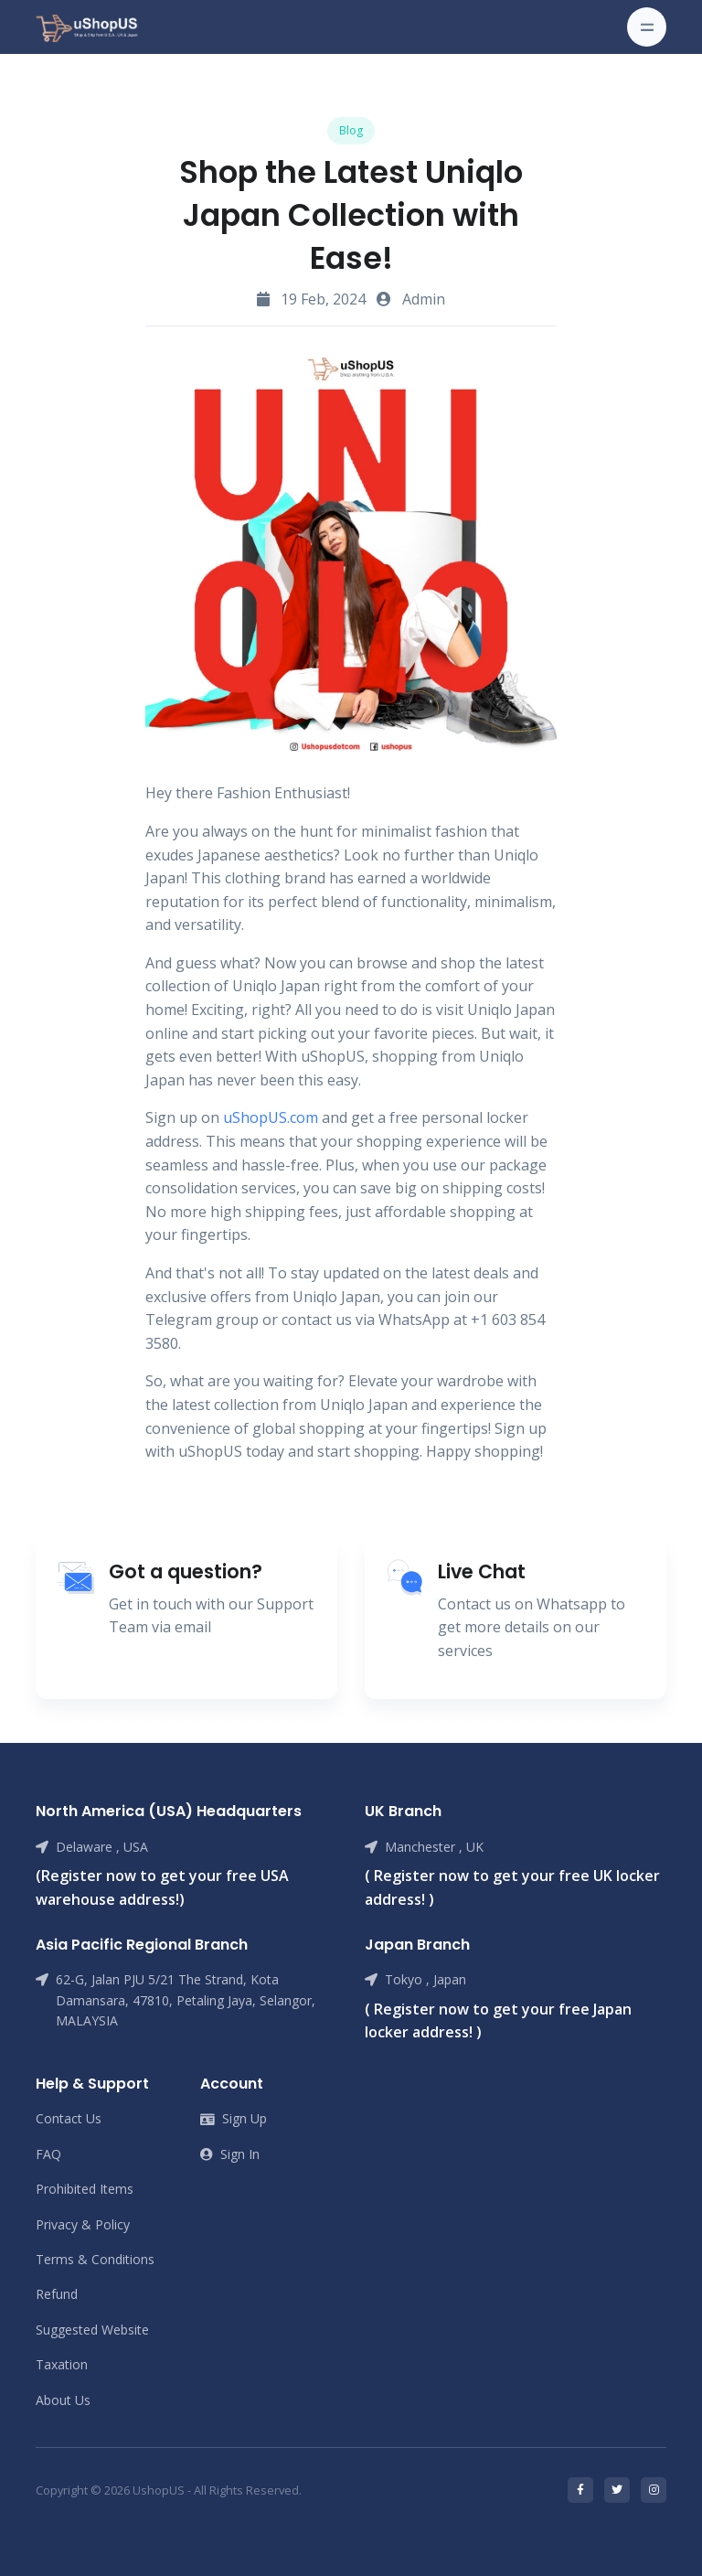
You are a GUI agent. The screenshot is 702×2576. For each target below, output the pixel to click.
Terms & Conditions (95, 2259)
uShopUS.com (270, 1117)
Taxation (62, 2364)
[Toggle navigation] (646, 27)
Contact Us (68, 2118)
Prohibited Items (84, 2188)
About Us (63, 2400)
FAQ (48, 2154)
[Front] (87, 26)
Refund (57, 2294)
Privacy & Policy (83, 2224)
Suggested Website (92, 2329)
